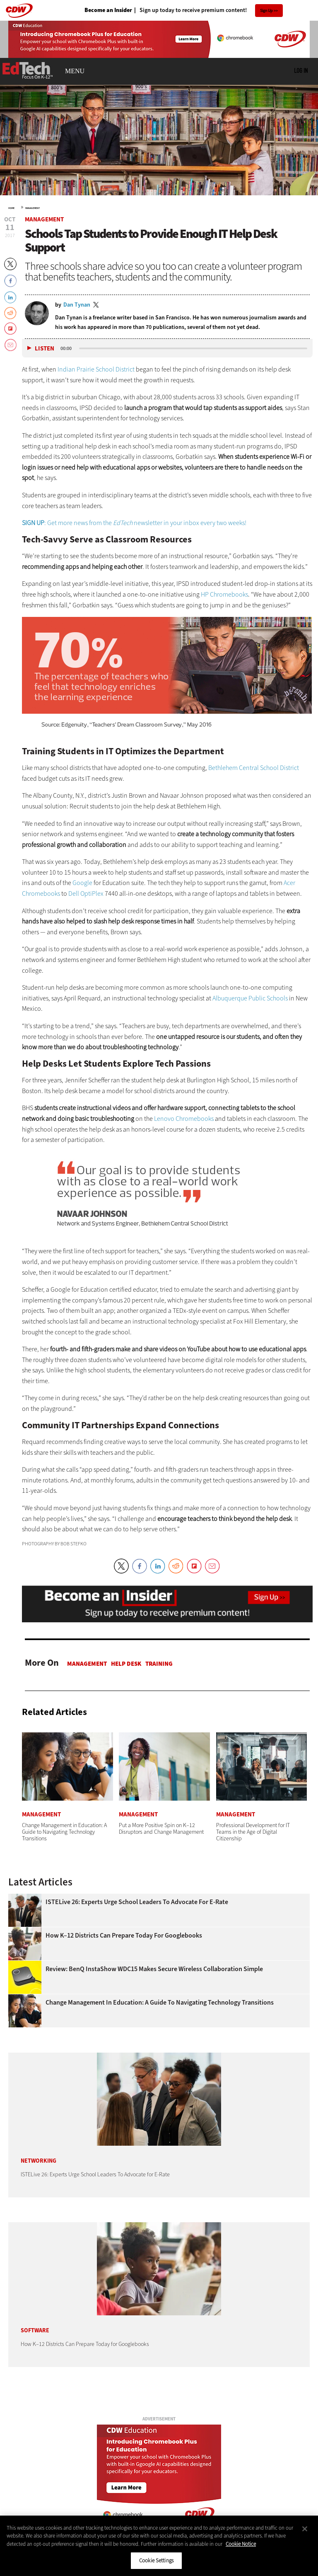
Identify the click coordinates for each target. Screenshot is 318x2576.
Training (159, 1664)
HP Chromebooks (224, 594)
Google (82, 882)
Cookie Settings (156, 2560)
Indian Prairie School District (97, 369)
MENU (74, 71)
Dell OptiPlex (86, 893)
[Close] (305, 2529)
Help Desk (126, 1664)
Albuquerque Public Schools (250, 998)
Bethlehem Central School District (253, 767)
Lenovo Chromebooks (184, 1118)
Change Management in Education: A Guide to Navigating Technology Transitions (160, 2002)
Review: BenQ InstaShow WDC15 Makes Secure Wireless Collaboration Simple (154, 1969)
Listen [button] (44, 348)
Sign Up (266, 10)
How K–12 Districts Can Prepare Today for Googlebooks (124, 1935)
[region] (159, 2546)
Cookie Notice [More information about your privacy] (241, 2543)
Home (11, 208)
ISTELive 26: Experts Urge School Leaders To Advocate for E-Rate (137, 1902)
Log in (301, 70)
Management (32, 208)
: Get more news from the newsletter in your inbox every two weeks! (134, 522)
